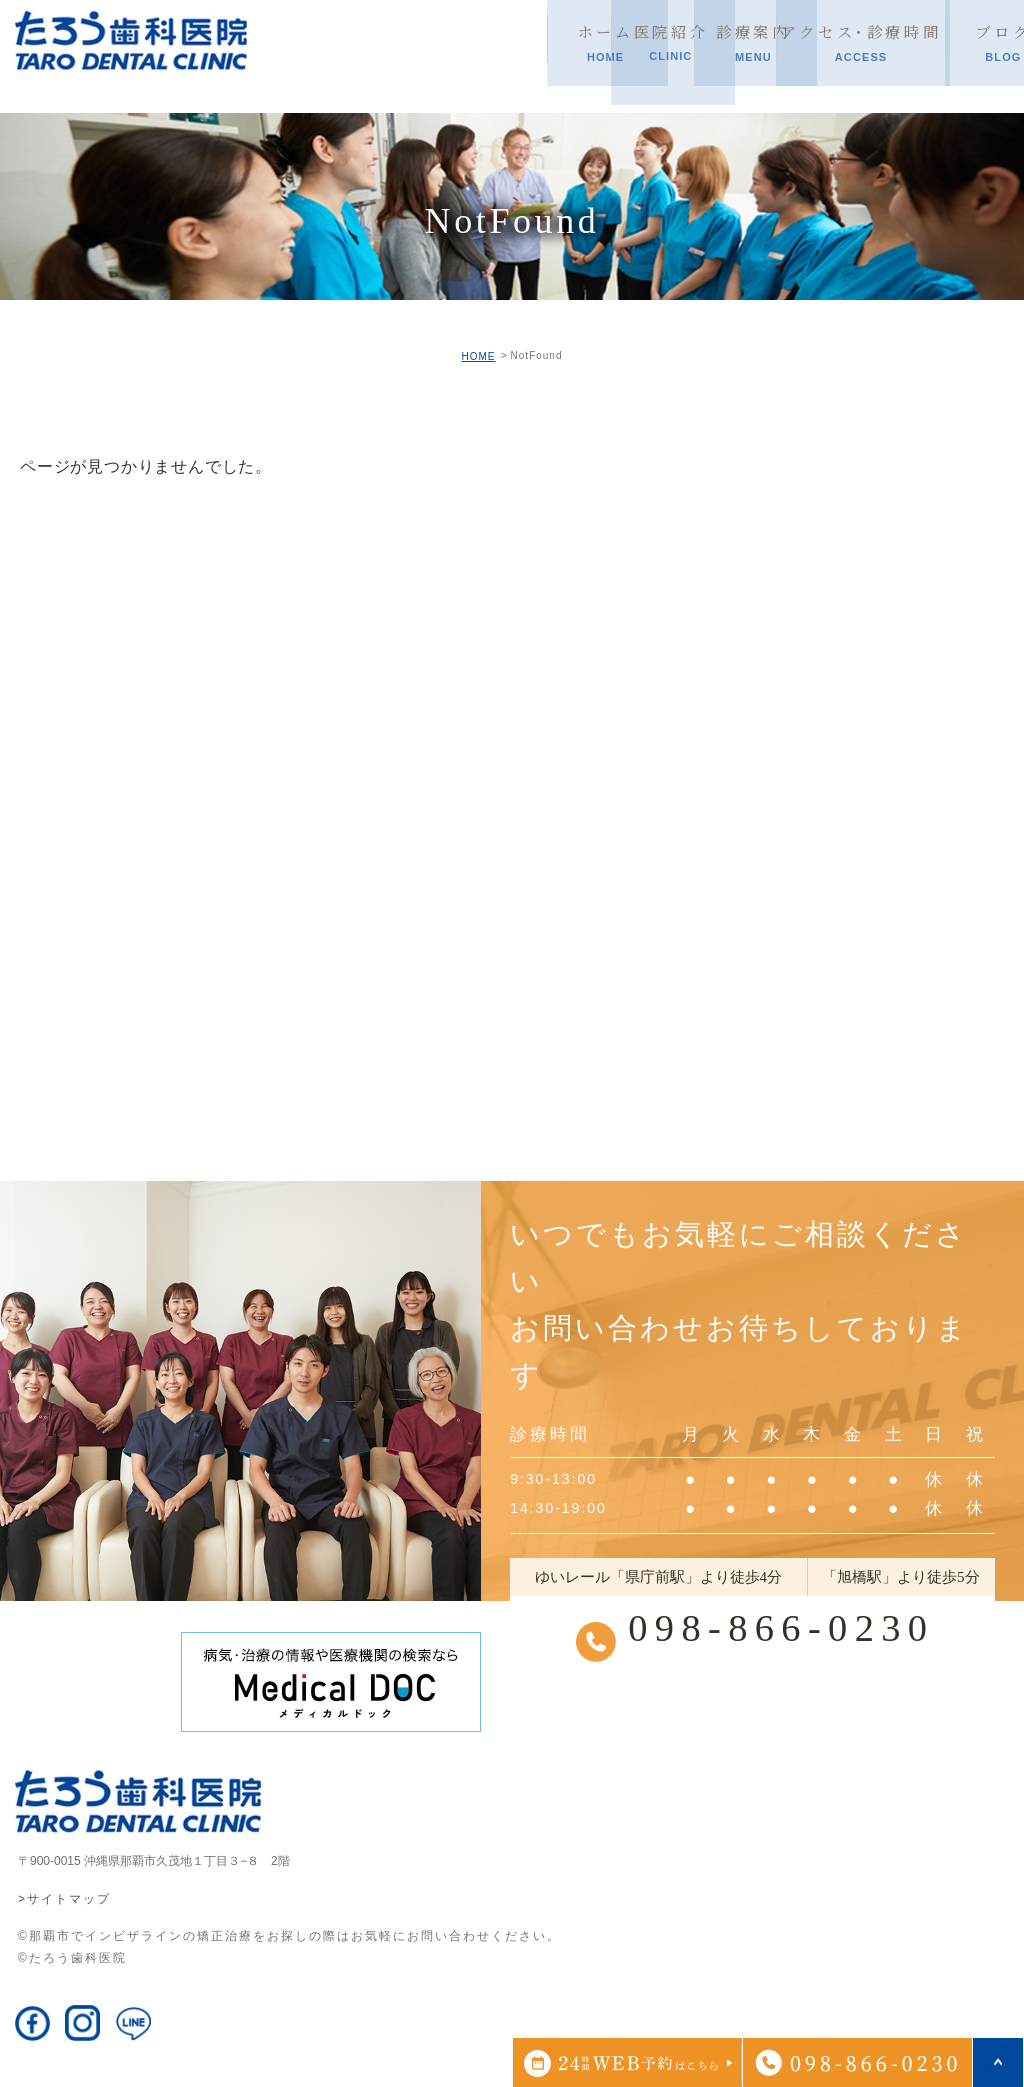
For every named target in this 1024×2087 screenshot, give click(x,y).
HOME (478, 356)
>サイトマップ (64, 1899)
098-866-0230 (780, 1628)
